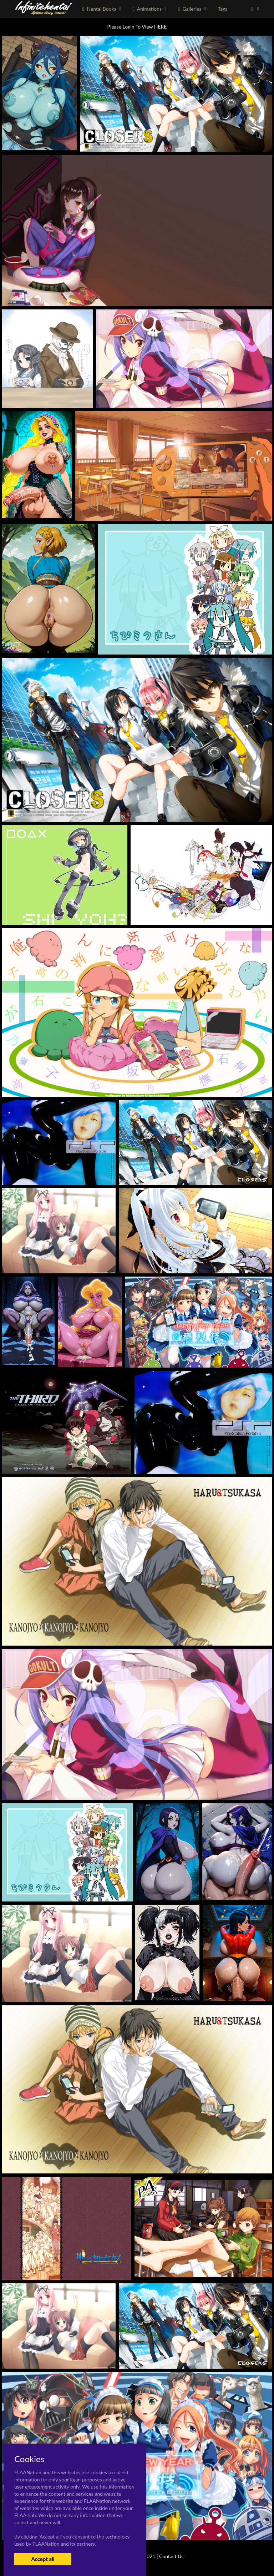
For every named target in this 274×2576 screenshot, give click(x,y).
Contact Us (171, 2556)
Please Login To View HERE (137, 27)
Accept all (42, 2559)
